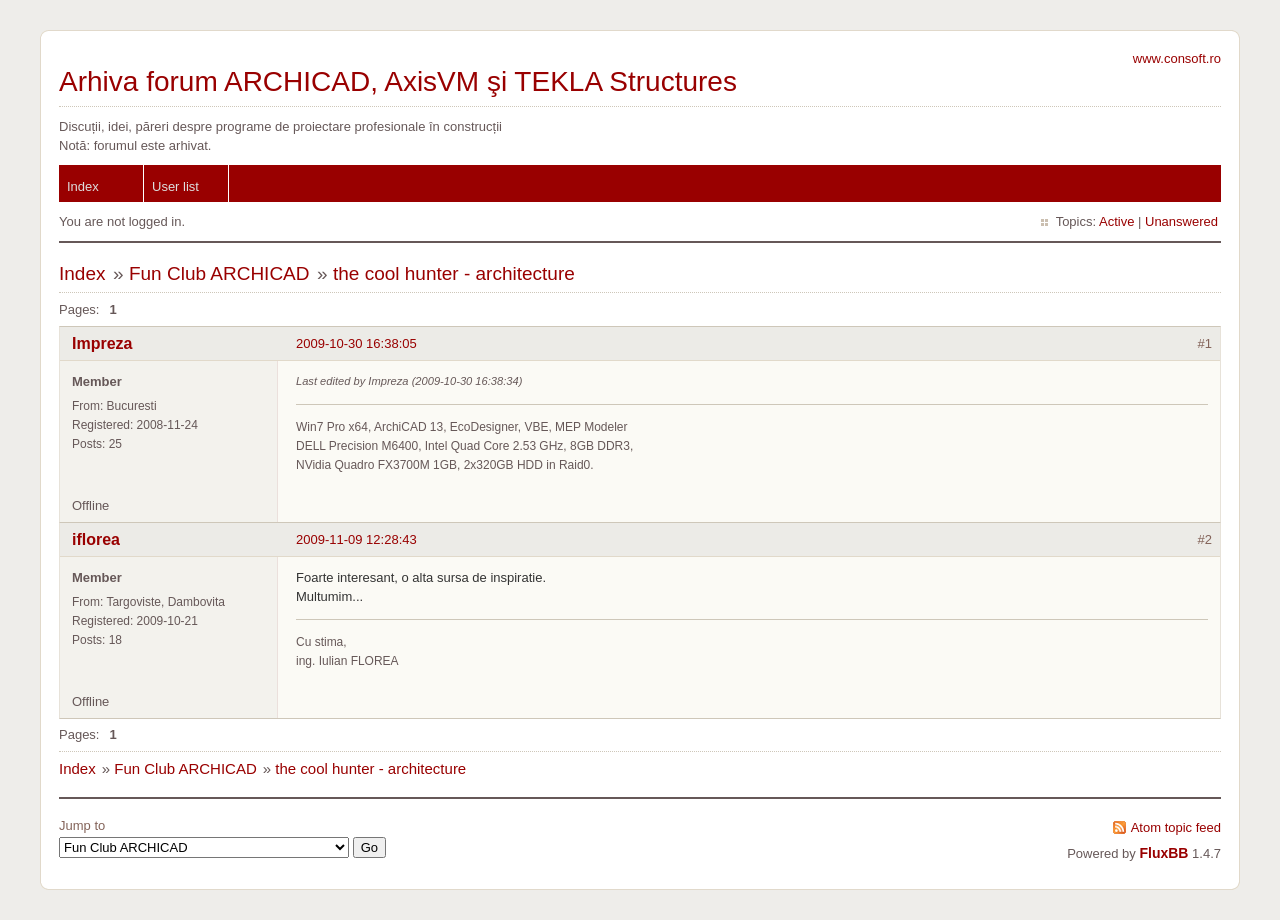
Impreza (102, 343)
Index (83, 186)
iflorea (96, 539)
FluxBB (1163, 853)
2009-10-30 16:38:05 (356, 343)
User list (175, 186)
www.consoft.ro (1177, 58)
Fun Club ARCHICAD (219, 273)
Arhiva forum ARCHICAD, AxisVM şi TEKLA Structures (398, 81)
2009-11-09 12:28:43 (356, 539)
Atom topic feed (1176, 827)
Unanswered (1181, 221)
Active (1116, 221)
